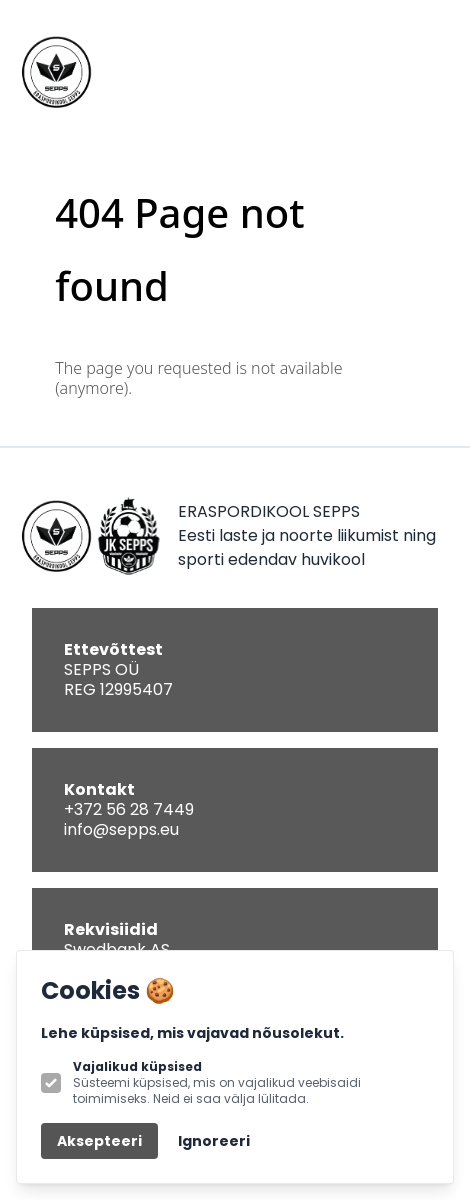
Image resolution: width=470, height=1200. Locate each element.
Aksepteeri (99, 1141)
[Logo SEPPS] (56, 72)
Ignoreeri (214, 1141)
